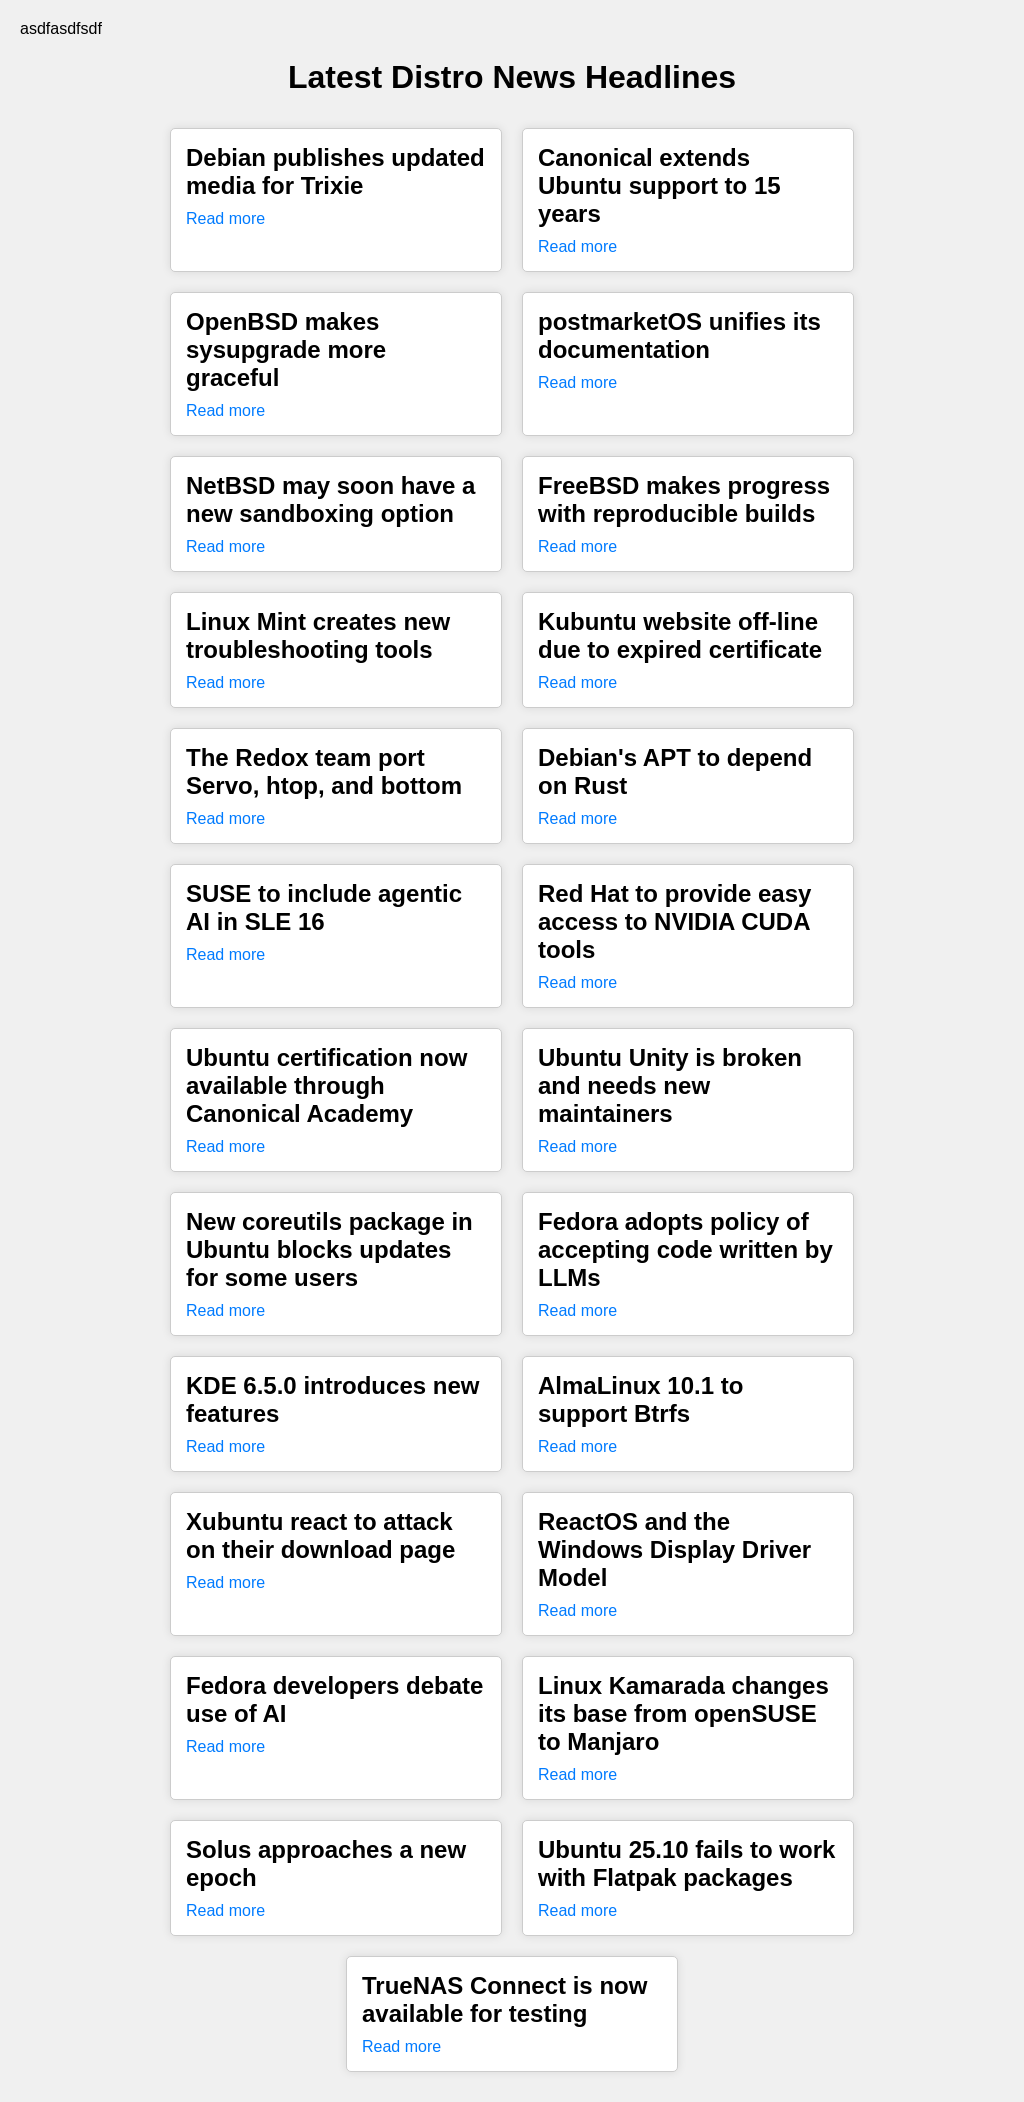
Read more (225, 218)
